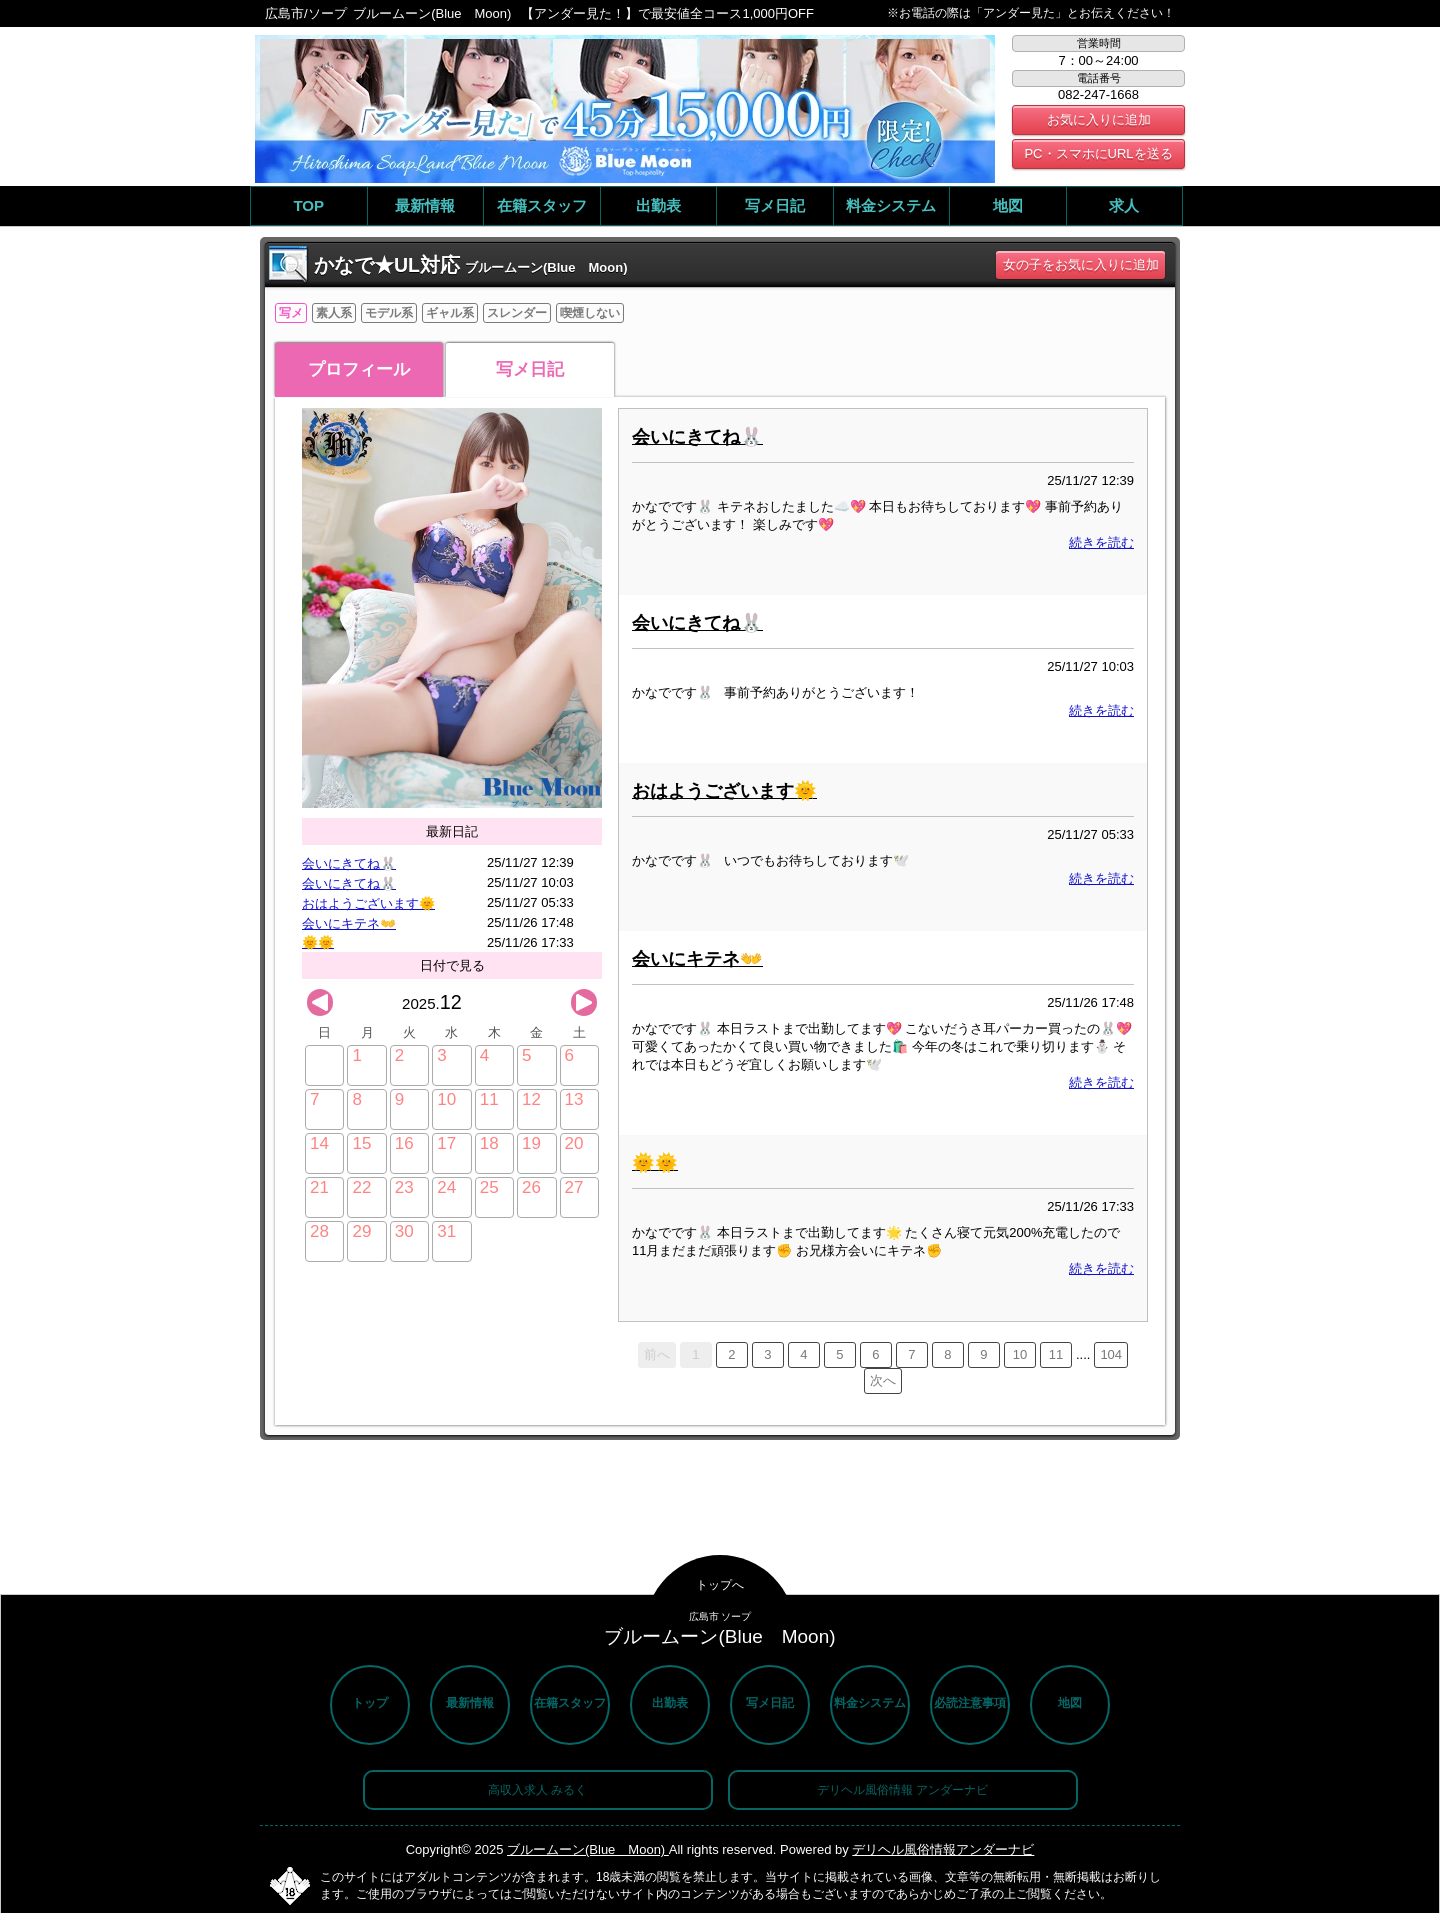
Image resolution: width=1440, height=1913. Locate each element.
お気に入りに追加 (1099, 119)
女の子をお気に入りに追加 (1081, 264)
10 (1020, 1354)
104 (1111, 1354)
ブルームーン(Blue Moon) (588, 1849)
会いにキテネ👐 (349, 923)
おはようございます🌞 (368, 903)
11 (1056, 1354)
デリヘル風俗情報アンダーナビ (943, 1849)
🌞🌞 (318, 942)
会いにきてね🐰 (349, 863)
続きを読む (1101, 542)
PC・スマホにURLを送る (1098, 153)
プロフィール (359, 369)
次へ (883, 1380)
